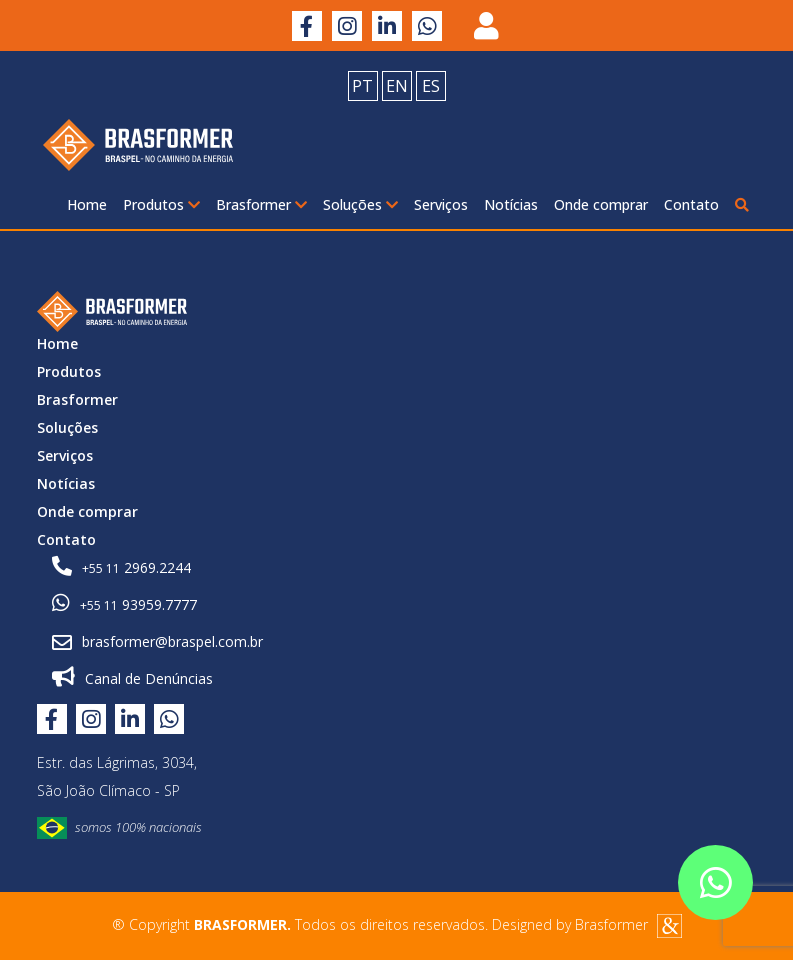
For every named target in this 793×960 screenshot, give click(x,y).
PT (362, 86)
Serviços (441, 204)
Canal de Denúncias (132, 677)
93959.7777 (124, 603)
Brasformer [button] (261, 204)
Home (87, 204)
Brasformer (77, 399)
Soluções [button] (360, 204)
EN (397, 86)
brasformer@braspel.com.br (157, 642)
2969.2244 (121, 566)
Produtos (69, 371)
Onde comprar (601, 204)
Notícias (511, 204)
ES (431, 86)
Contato (691, 204)
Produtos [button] (161, 204)
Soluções (67, 427)
